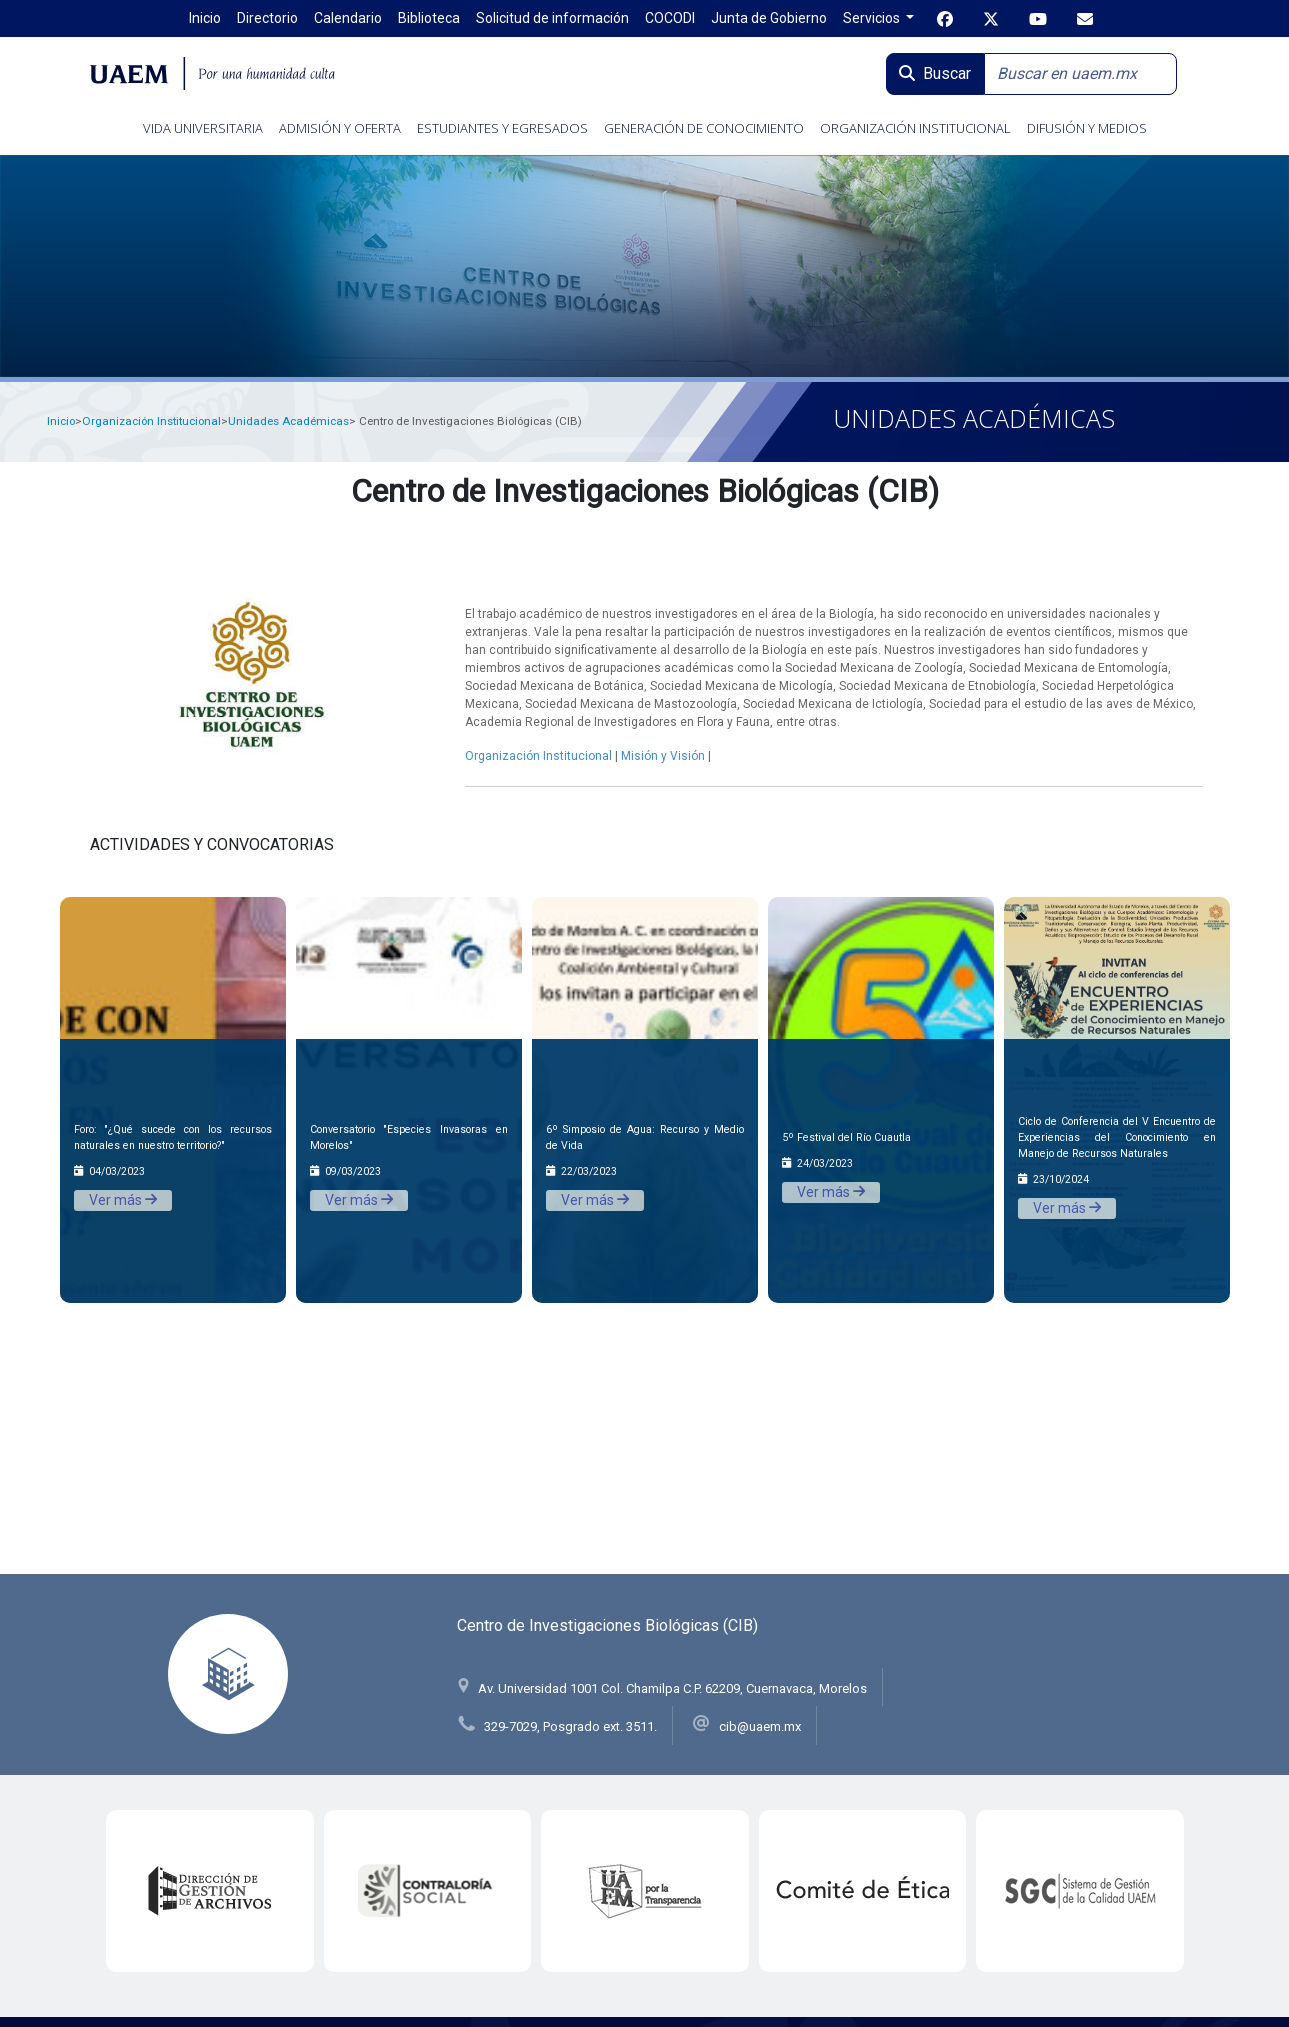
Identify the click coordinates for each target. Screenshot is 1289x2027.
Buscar (935, 73)
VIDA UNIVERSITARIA (203, 128)
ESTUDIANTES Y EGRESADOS (502, 128)
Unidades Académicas (288, 421)
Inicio (61, 421)
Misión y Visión (663, 756)
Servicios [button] (873, 18)
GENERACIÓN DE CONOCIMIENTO (704, 128)
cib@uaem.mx (760, 1726)
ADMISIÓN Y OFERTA (340, 128)
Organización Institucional (151, 421)
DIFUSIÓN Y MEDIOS (1087, 128)
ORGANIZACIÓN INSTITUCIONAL (915, 128)
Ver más (123, 1200)
